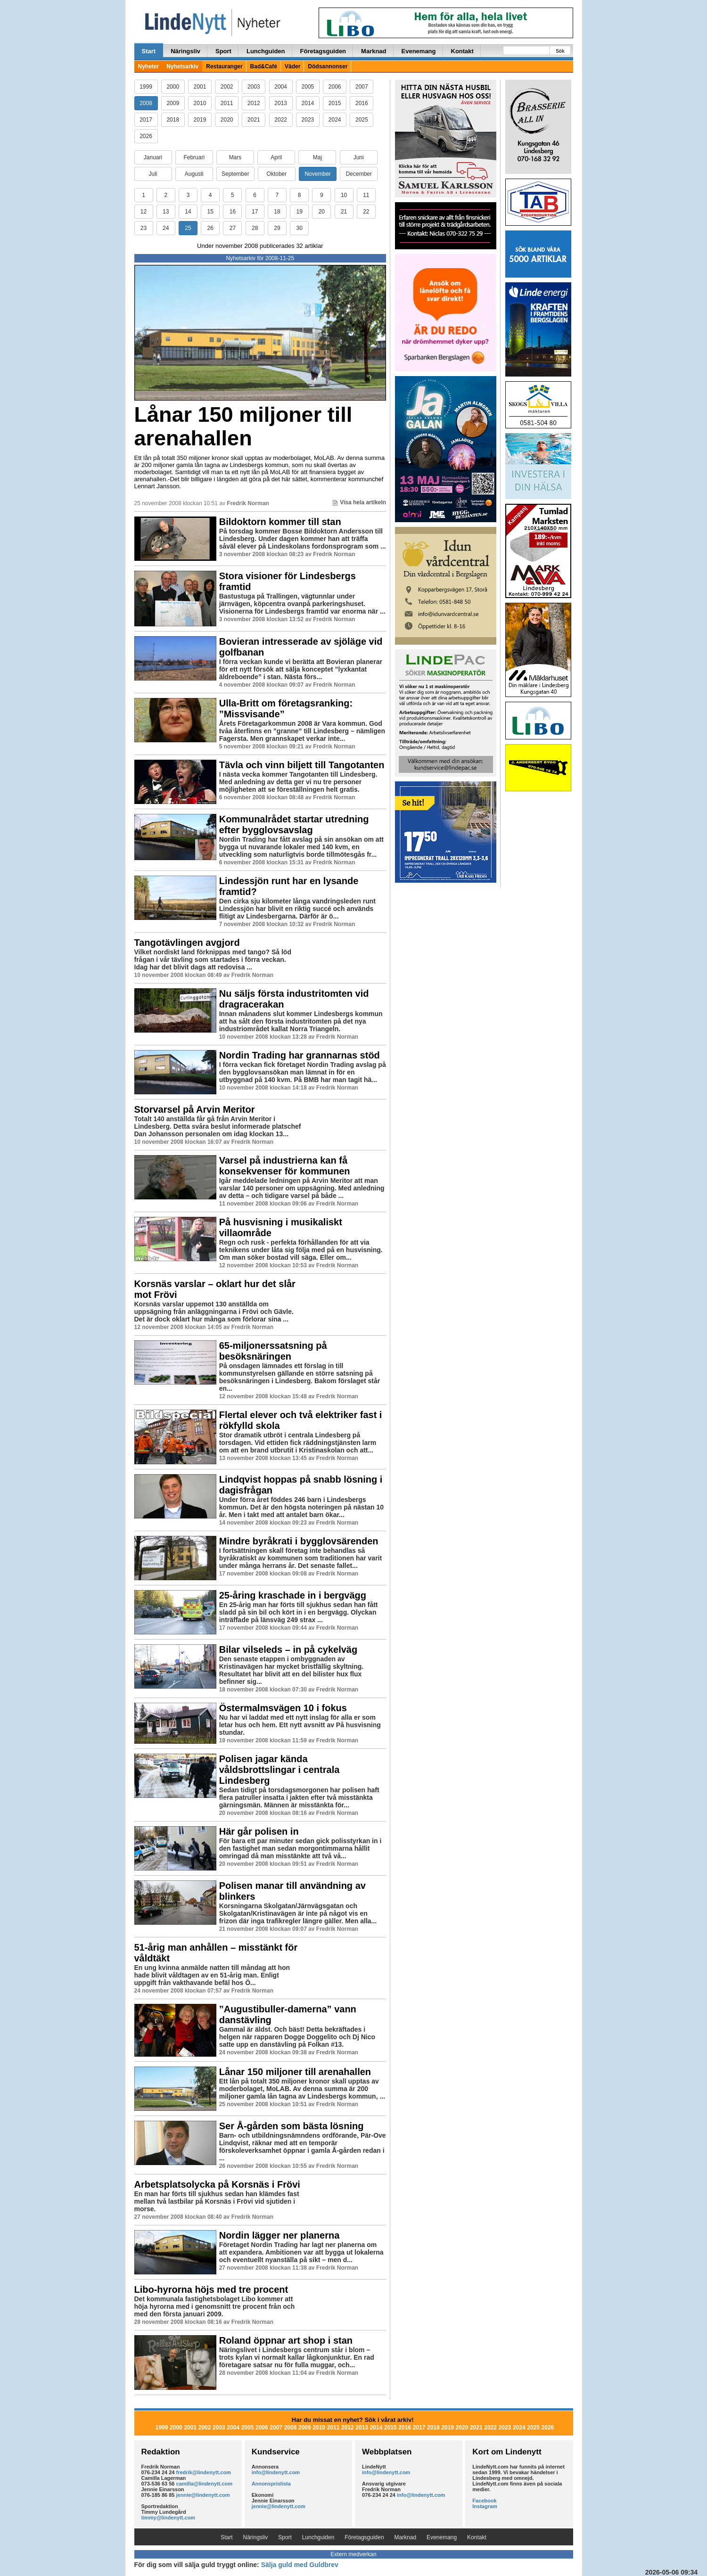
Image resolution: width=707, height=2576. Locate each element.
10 (344, 195)
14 (188, 211)
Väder (292, 66)
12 (143, 211)
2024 (335, 119)
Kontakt (462, 51)
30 (299, 228)
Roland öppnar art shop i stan (286, 2340)
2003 (253, 86)
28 (255, 228)
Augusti (194, 174)
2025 (361, 119)
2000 (172, 86)
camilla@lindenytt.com (204, 2483)
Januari (153, 157)
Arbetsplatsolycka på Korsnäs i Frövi (217, 2184)
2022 (280, 119)
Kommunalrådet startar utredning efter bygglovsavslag (294, 824)
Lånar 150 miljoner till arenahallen (243, 426)
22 (366, 211)
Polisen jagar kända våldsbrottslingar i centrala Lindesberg (279, 1770)
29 (277, 228)
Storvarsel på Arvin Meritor (194, 1109)
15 (210, 211)
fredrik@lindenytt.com (203, 2472)
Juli (152, 174)
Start (149, 51)
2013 (280, 103)
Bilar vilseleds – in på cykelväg (288, 1649)
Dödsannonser (327, 66)
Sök (560, 51)
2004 (280, 86)
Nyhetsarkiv (182, 66)
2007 (361, 86)
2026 (146, 136)
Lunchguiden (266, 51)
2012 (253, 103)
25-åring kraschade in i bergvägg (292, 1595)
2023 (308, 119)
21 (344, 211)
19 (299, 211)
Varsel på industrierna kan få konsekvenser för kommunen (284, 1165)
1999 (146, 86)
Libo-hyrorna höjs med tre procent (211, 2289)
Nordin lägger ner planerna (279, 2235)
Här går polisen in (259, 1831)
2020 (227, 119)
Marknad (373, 51)
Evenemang (419, 51)
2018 (172, 119)
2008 (146, 103)
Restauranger (224, 66)
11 (366, 195)
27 (233, 228)
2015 (335, 103)
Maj (317, 157)
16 (233, 211)
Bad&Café (263, 66)
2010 (200, 103)
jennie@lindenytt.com (203, 2495)
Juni (359, 157)
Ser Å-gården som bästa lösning (291, 2126)
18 (277, 211)
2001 (200, 86)
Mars (235, 157)
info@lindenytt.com (276, 2472)
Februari (194, 157)
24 (166, 228)
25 (188, 228)
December (359, 174)
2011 (227, 103)
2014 (308, 103)
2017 (146, 119)
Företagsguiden (323, 51)
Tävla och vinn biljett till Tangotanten (302, 765)
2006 (335, 86)
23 (143, 228)
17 (255, 211)
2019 (200, 119)
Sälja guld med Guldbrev (299, 2564)
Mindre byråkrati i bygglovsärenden (298, 1541)
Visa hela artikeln (359, 502)
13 (166, 211)
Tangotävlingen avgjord (187, 942)
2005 (308, 86)
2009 (172, 103)
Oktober (277, 174)
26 (210, 228)
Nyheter (148, 66)
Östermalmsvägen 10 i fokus (283, 1708)
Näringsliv (185, 51)
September (235, 174)
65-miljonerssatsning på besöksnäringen (273, 1351)
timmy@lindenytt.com (168, 2517)
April (276, 157)
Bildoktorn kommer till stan (280, 522)
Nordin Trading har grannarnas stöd (299, 1055)
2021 (253, 119)
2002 (227, 86)
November (317, 174)
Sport (223, 51)
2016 (361, 103)
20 (322, 211)
